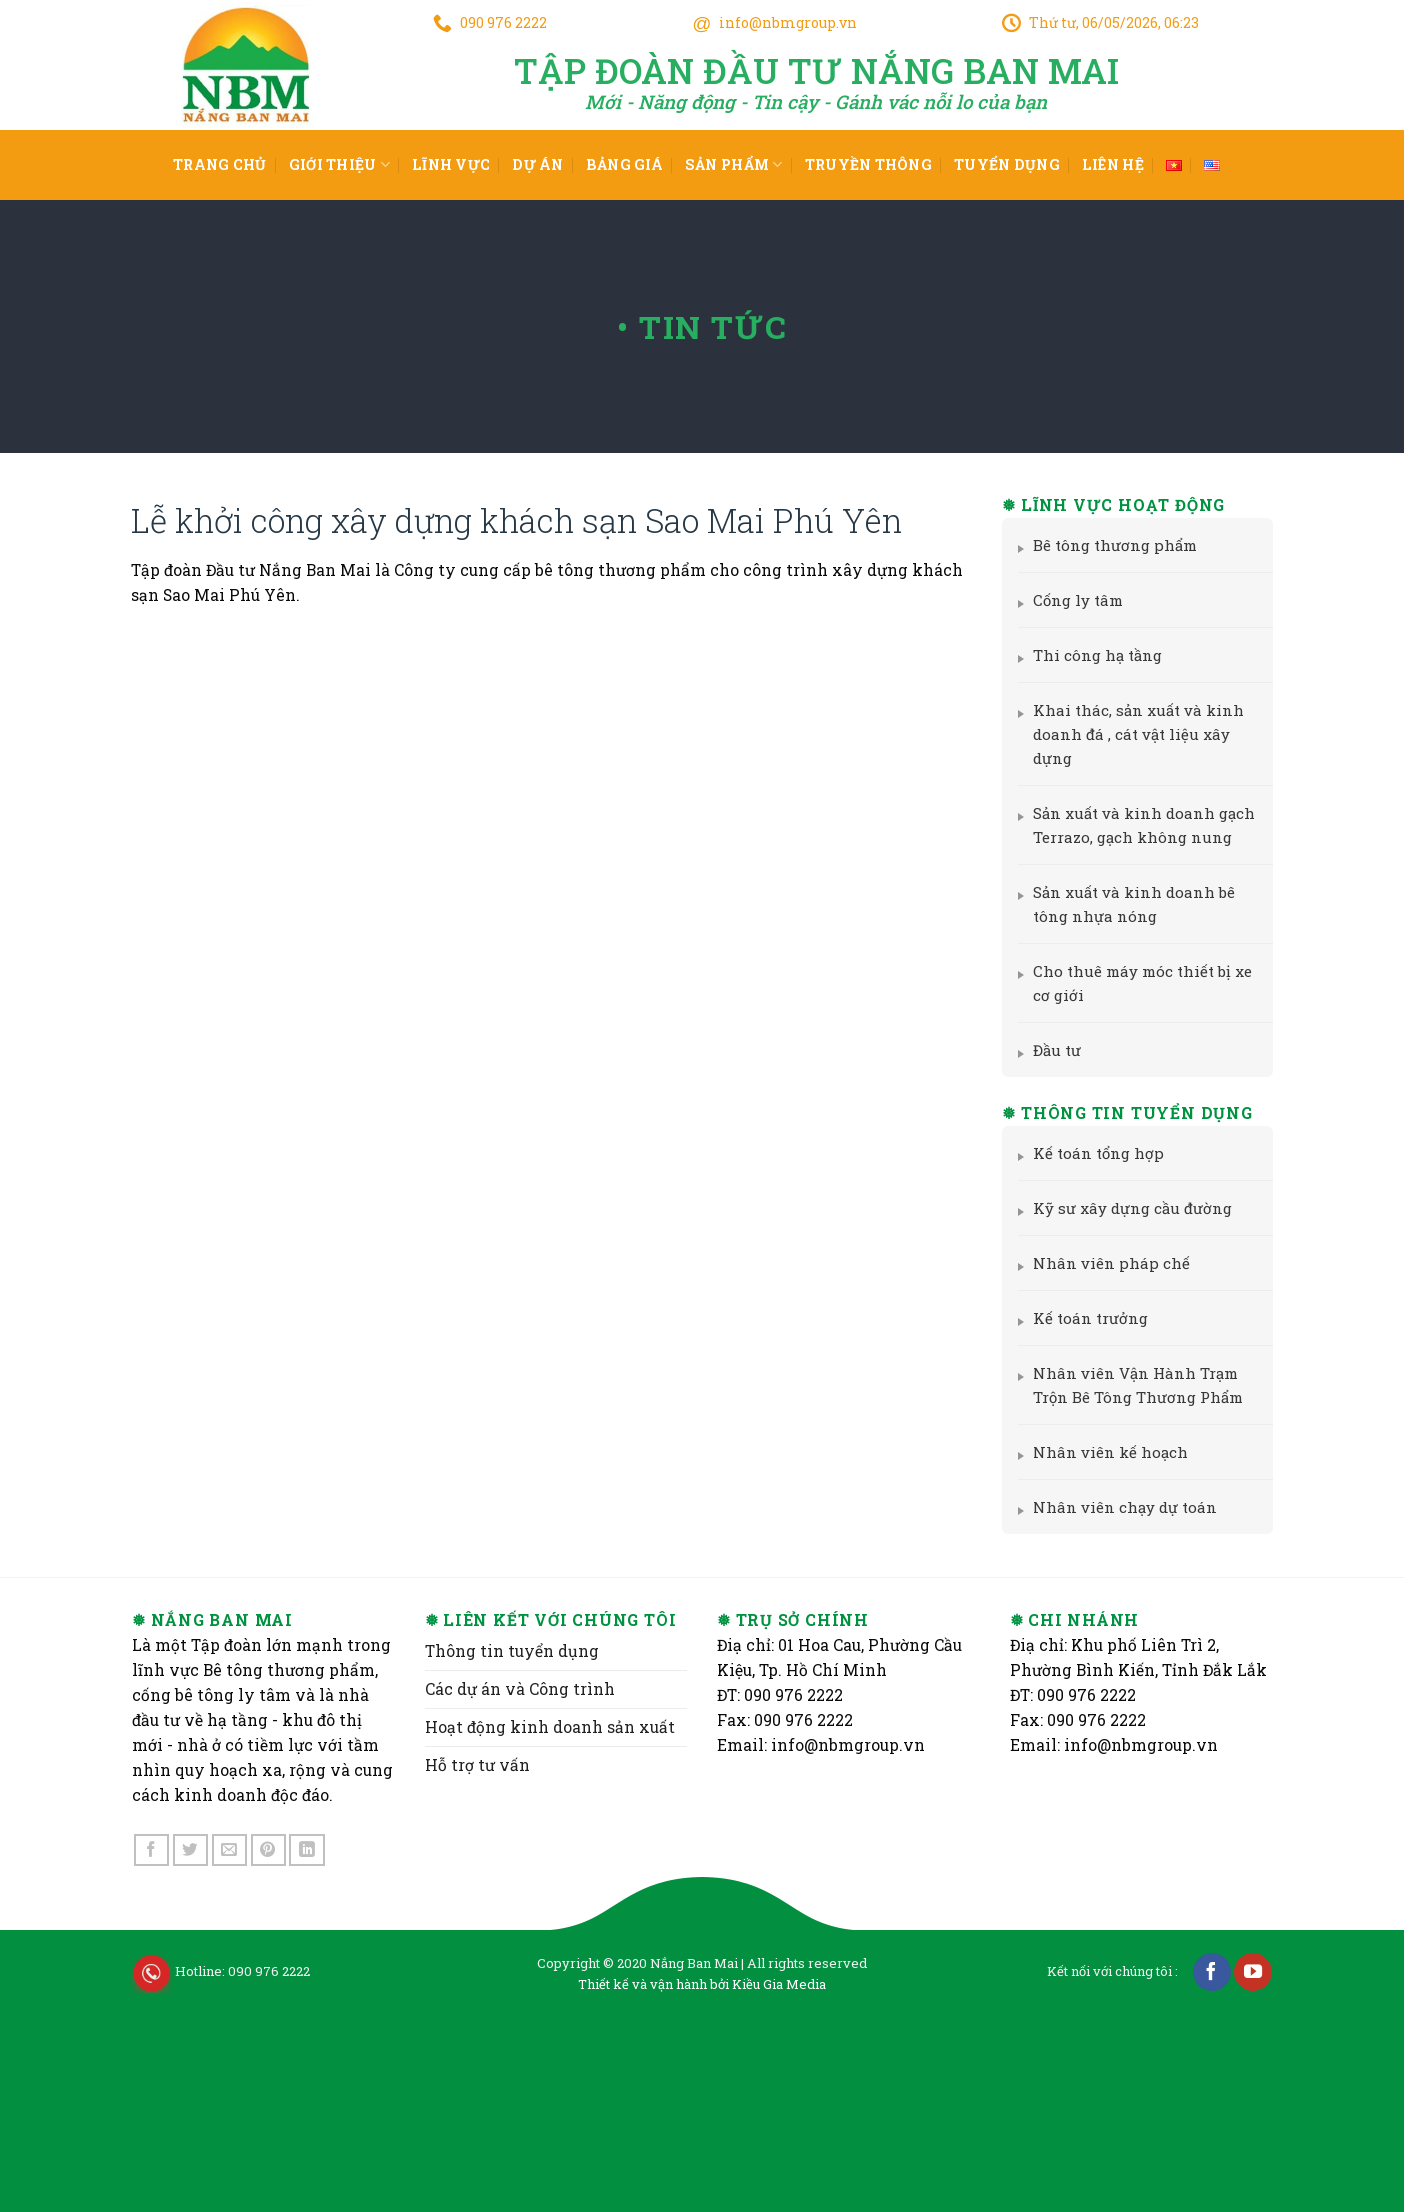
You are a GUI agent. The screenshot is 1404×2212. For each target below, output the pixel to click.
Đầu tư (1049, 1050)
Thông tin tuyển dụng (512, 1836)
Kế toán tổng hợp (1091, 1153)
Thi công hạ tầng (1090, 655)
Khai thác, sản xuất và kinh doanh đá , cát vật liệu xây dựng (1131, 734)
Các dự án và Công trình (520, 1874)
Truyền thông (868, 164)
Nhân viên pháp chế (1104, 1263)
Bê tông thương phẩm (1107, 545)
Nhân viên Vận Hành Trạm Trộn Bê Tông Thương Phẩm (1130, 1385)
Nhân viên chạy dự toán (1117, 1507)
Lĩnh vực (451, 164)
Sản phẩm (734, 165)
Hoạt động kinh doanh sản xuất (550, 1912)
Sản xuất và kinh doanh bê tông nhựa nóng (1126, 904)
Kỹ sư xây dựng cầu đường (1125, 1208)
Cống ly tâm (1070, 600)
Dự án (537, 164)
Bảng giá (624, 164)
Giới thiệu (339, 165)
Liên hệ (1113, 164)
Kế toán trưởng (1083, 1318)
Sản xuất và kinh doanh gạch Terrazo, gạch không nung (1136, 825)
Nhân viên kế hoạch (1103, 1452)
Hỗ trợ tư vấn (477, 1950)
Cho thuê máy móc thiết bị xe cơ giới (1135, 983)
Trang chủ (220, 164)
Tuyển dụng (1007, 164)
